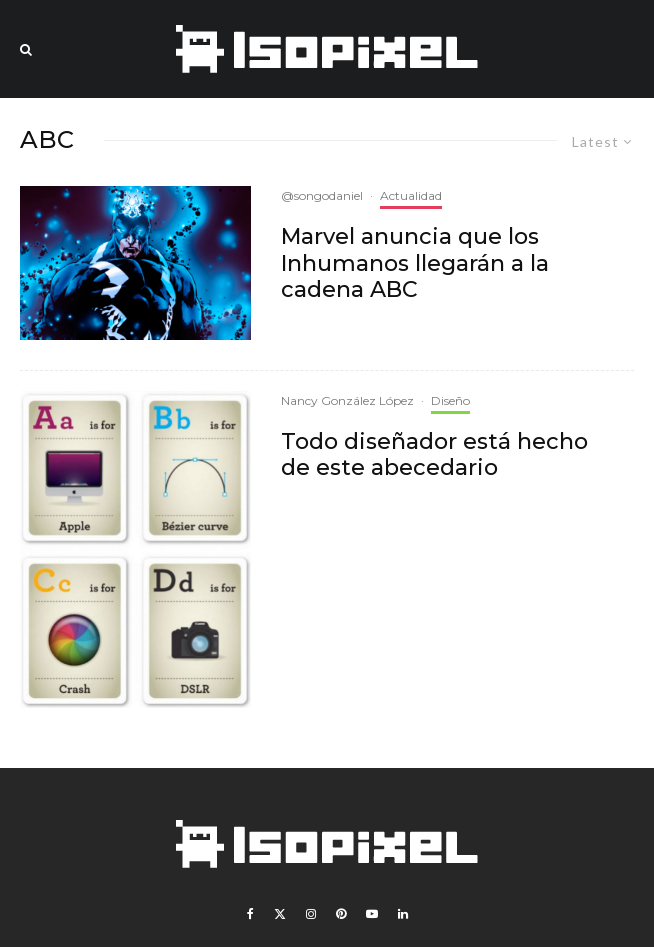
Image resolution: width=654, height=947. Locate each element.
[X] (280, 914)
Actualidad (411, 195)
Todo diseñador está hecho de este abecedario (434, 455)
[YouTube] (372, 914)
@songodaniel (322, 195)
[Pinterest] (341, 914)
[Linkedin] (403, 914)
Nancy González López (347, 400)
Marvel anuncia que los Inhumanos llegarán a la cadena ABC (415, 263)
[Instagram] (311, 914)
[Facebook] (250, 914)
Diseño (450, 400)
